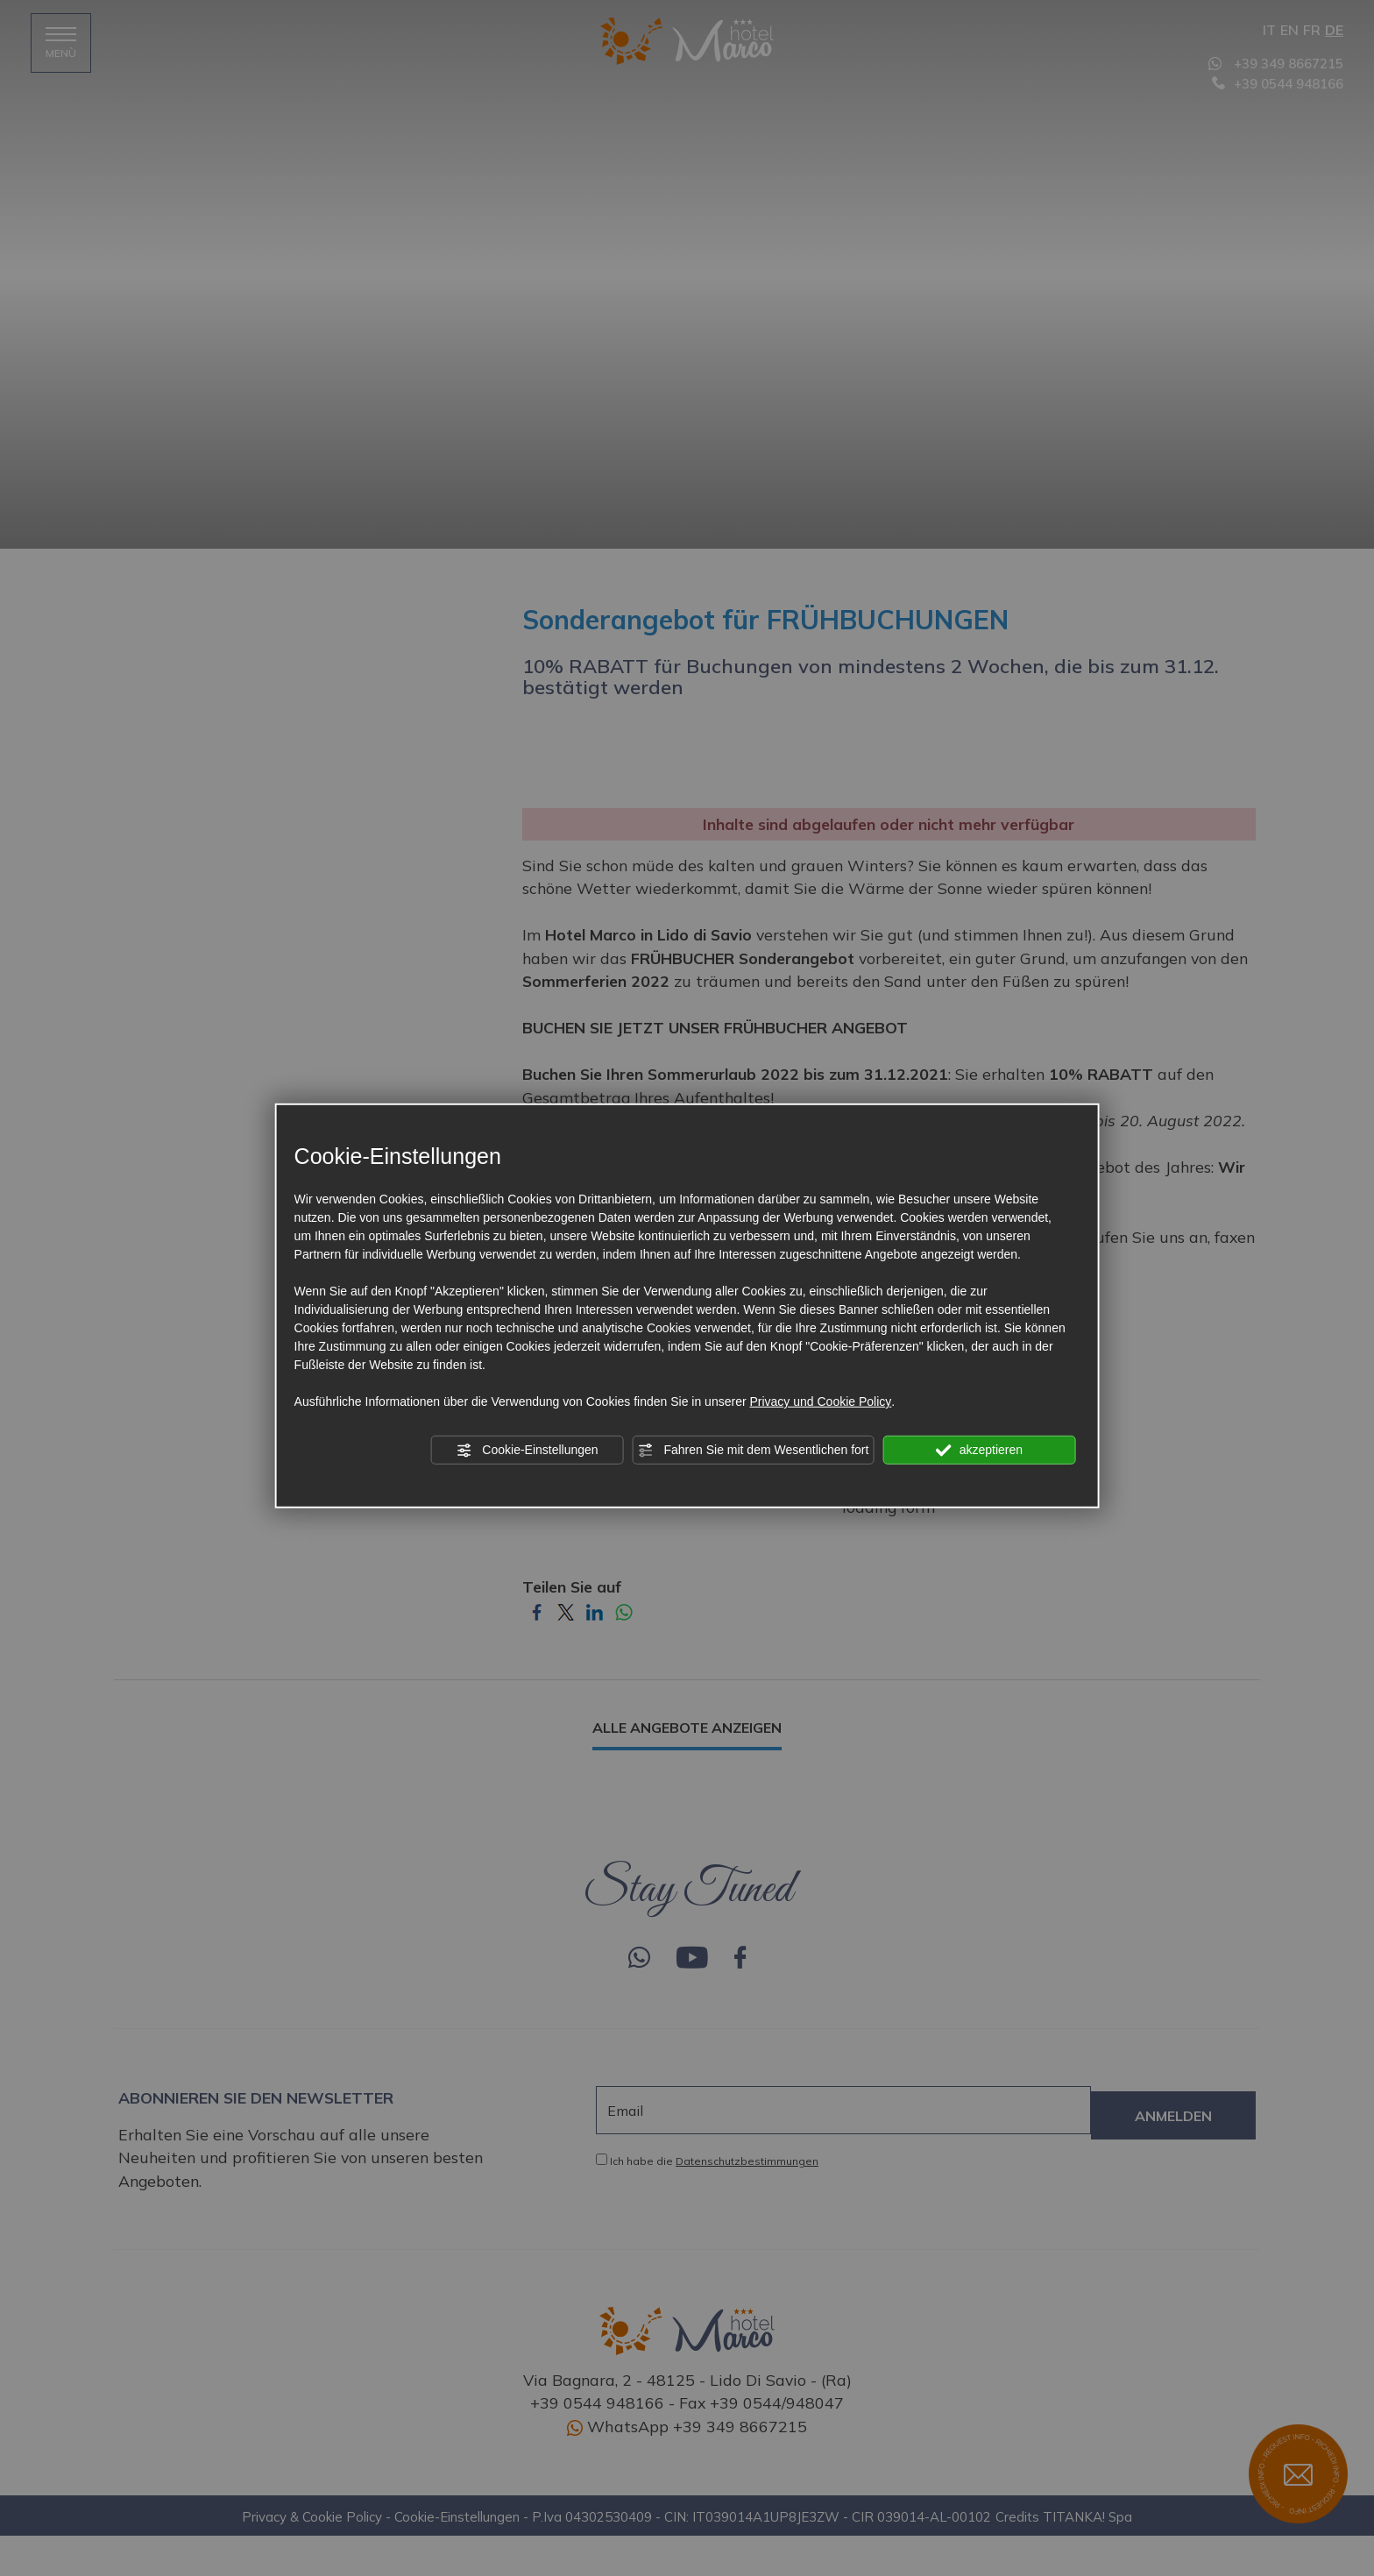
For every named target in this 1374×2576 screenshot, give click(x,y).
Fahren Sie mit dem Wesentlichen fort (753, 1450)
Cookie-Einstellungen (527, 1450)
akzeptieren (979, 1450)
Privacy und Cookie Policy (820, 1401)
